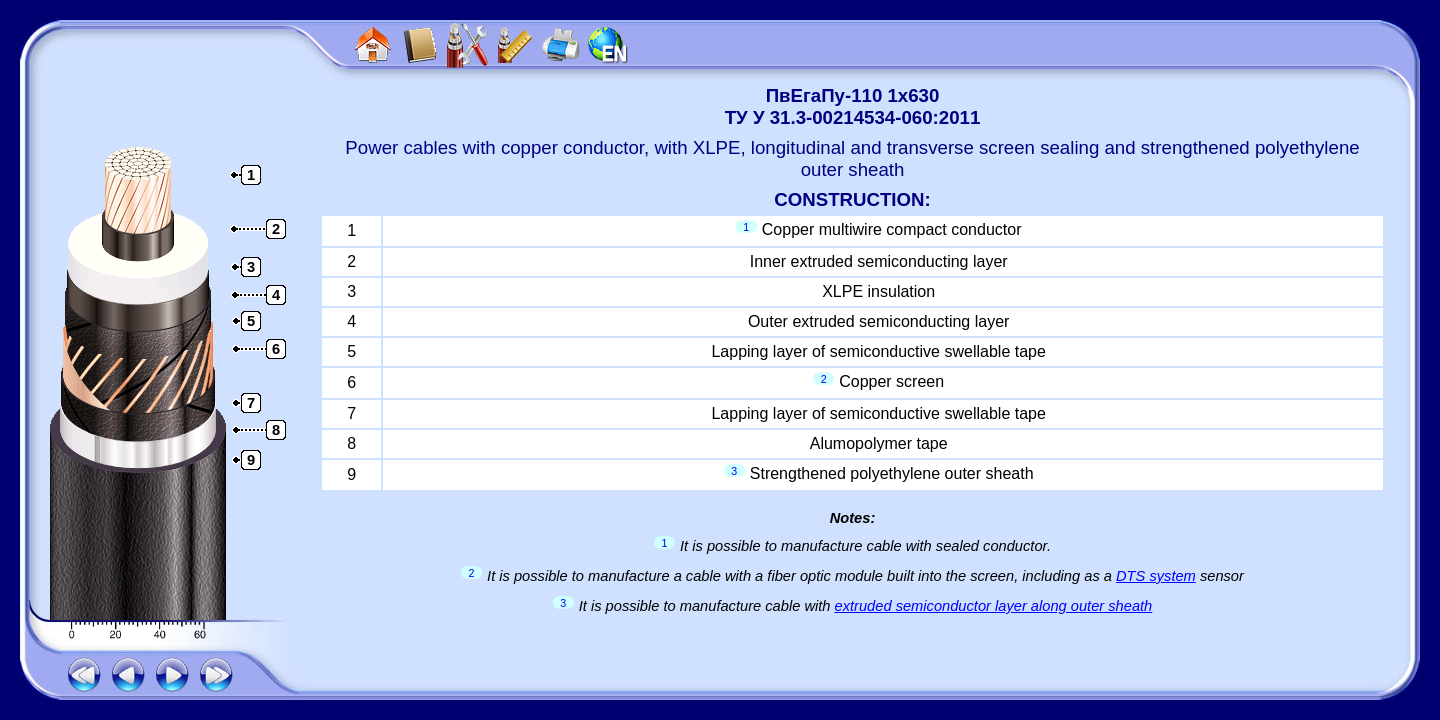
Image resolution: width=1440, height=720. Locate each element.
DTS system (1156, 576)
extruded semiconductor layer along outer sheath (994, 606)
